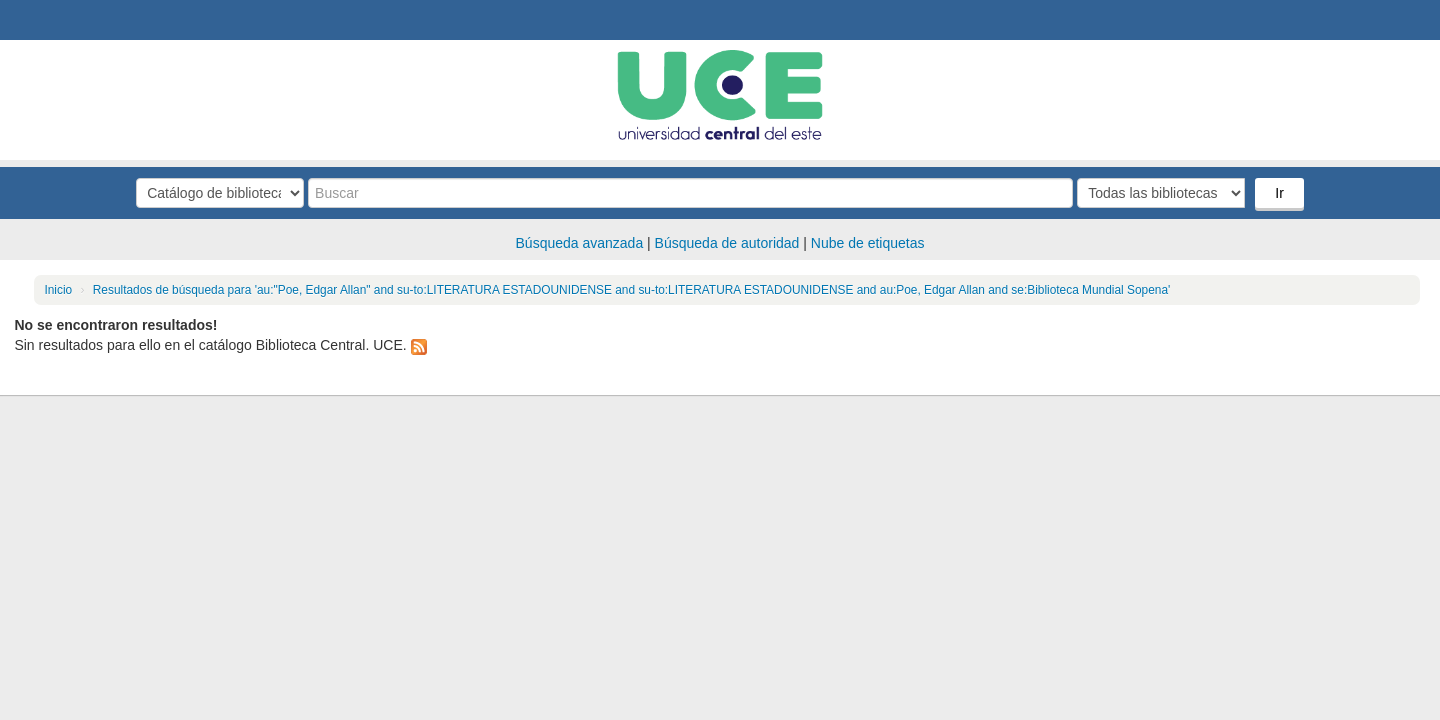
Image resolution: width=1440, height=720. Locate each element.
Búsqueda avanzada (580, 243)
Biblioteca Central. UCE (70, 20)
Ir (1279, 193)
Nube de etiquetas (868, 243)
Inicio (58, 290)
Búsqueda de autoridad (727, 243)
